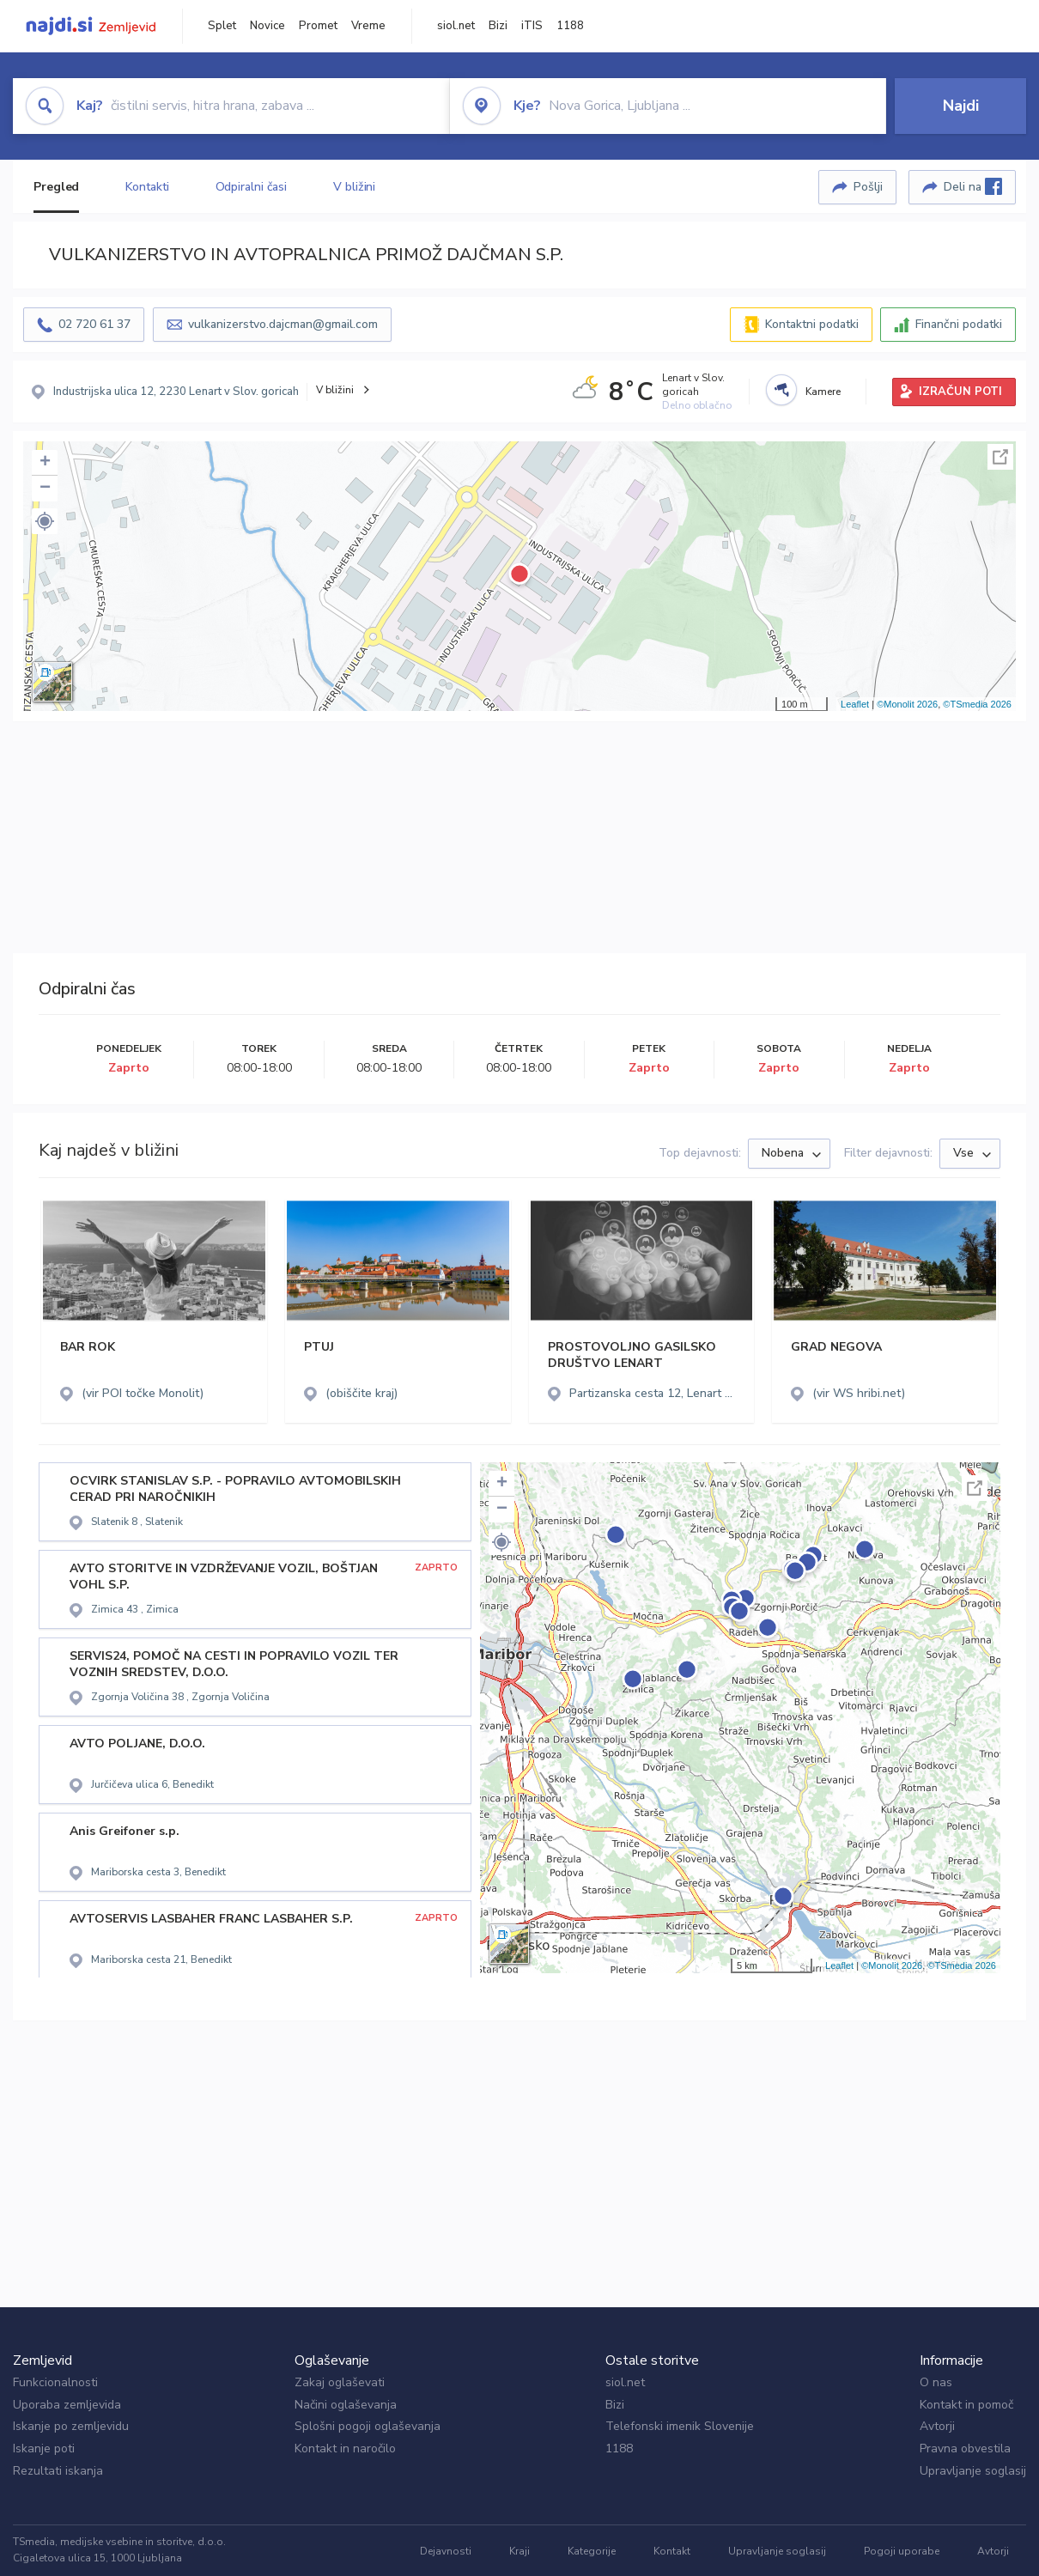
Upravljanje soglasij (973, 2471)
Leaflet (855, 704)
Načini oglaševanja (346, 2405)
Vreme (368, 25)
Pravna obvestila (965, 2448)
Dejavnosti (445, 2551)
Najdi (961, 105)
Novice (267, 25)
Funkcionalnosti (55, 2382)
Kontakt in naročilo (345, 2448)
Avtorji (937, 2426)
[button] (45, 521)
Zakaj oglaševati (340, 2382)
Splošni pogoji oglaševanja (368, 2426)
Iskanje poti (44, 2448)
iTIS (532, 25)
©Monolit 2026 (907, 704)
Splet (222, 25)
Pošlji (868, 187)
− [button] (45, 488)
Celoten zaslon (1000, 457)
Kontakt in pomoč (966, 2405)
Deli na (973, 186)
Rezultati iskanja (58, 2471)
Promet (318, 25)
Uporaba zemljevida (67, 2405)
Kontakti (146, 187)
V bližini (354, 187)
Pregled (56, 187)
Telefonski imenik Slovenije (679, 2426)
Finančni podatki (958, 324)
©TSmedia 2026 (977, 704)
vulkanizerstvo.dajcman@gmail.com (283, 324)
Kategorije (592, 2551)
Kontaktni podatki (812, 324)
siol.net (456, 25)
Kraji (519, 2551)
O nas (936, 2382)
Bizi (498, 25)
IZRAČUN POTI (960, 391)
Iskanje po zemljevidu (71, 2426)
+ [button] (45, 463)
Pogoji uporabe (901, 2551)
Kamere (823, 391)
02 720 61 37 (94, 324)
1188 (570, 25)
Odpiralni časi (252, 187)
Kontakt (671, 2551)
